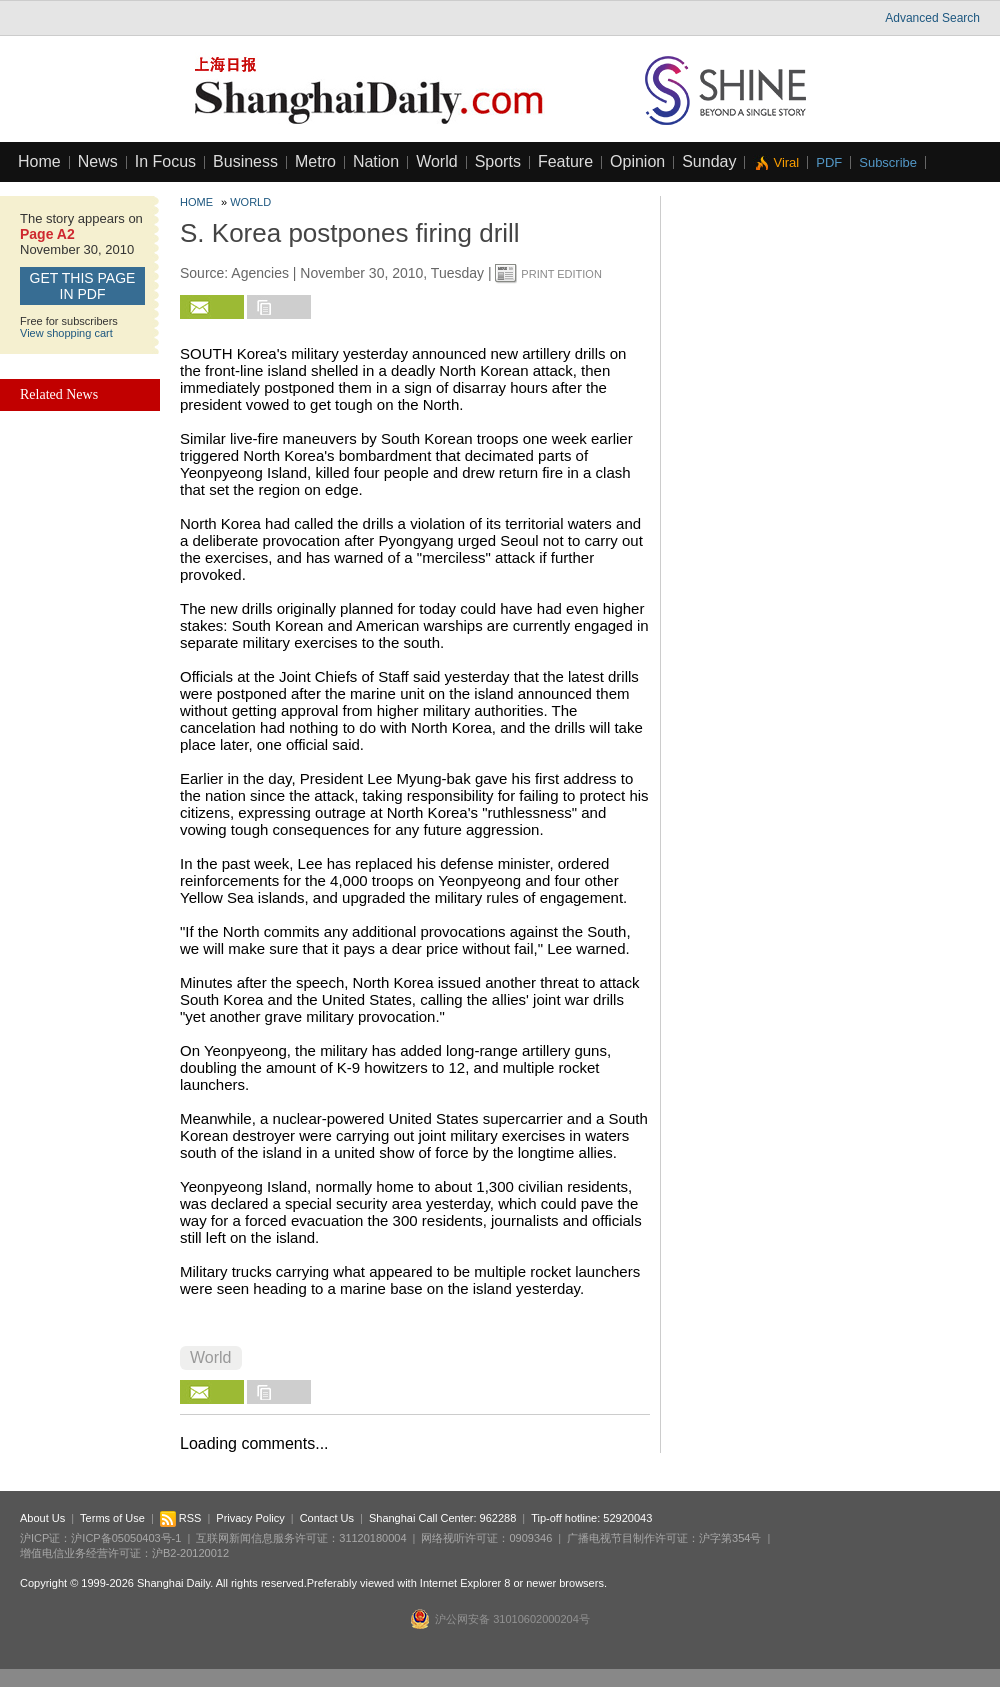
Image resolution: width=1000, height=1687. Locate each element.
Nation (376, 161)
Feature (565, 161)
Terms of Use (112, 1518)
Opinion (637, 161)
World (437, 161)
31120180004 (372, 1538)
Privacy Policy (250, 1518)
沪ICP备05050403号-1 (126, 1538)
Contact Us (327, 1518)
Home (39, 161)
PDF (829, 162)
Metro (315, 161)
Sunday (709, 161)
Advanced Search (932, 18)
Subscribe (888, 162)
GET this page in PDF (83, 286)
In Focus (165, 161)
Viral (786, 162)
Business (245, 161)
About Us (42, 1518)
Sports (498, 161)
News (98, 161)
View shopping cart (66, 333)
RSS (181, 1518)
